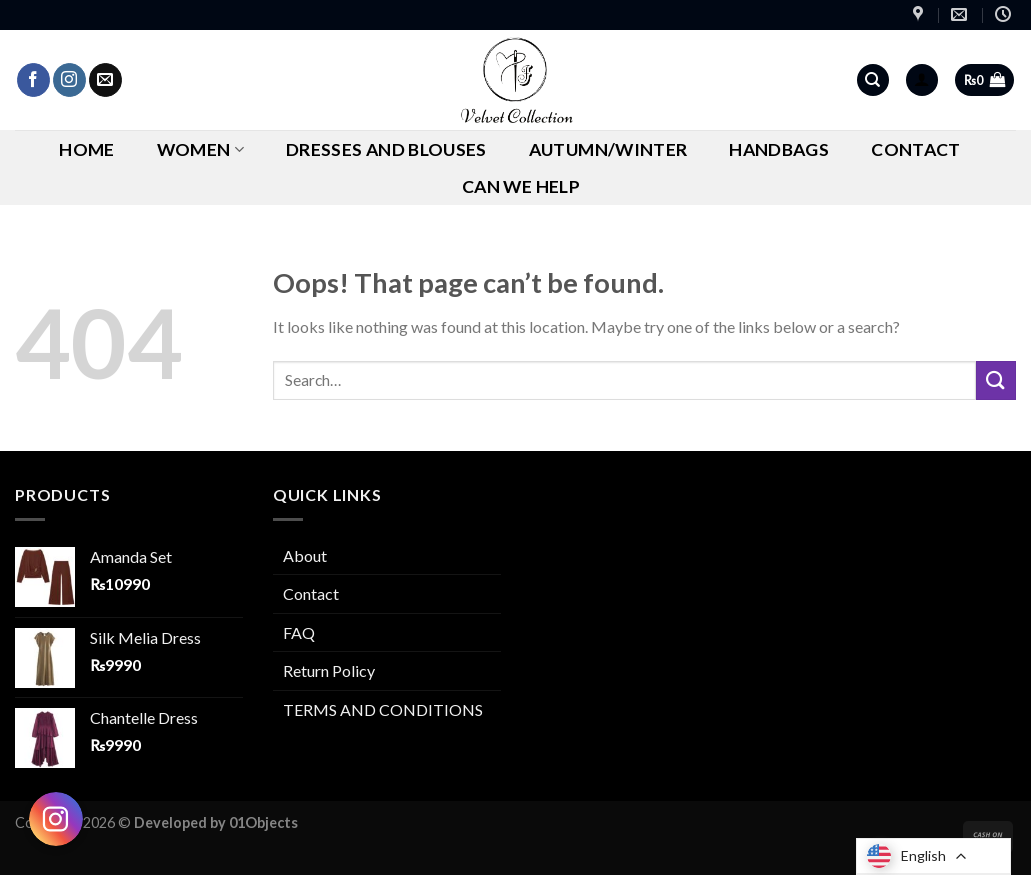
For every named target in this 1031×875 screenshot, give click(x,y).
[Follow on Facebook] (33, 80)
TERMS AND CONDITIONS (383, 709)
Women (200, 149)
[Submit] (996, 380)
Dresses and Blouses (386, 149)
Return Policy (329, 670)
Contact (915, 149)
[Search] (873, 80)
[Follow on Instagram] (69, 80)
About (305, 555)
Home (86, 149)
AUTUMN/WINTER (608, 149)
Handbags (779, 149)
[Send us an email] (105, 80)
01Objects (263, 822)
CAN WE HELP (521, 186)
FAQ (299, 632)
